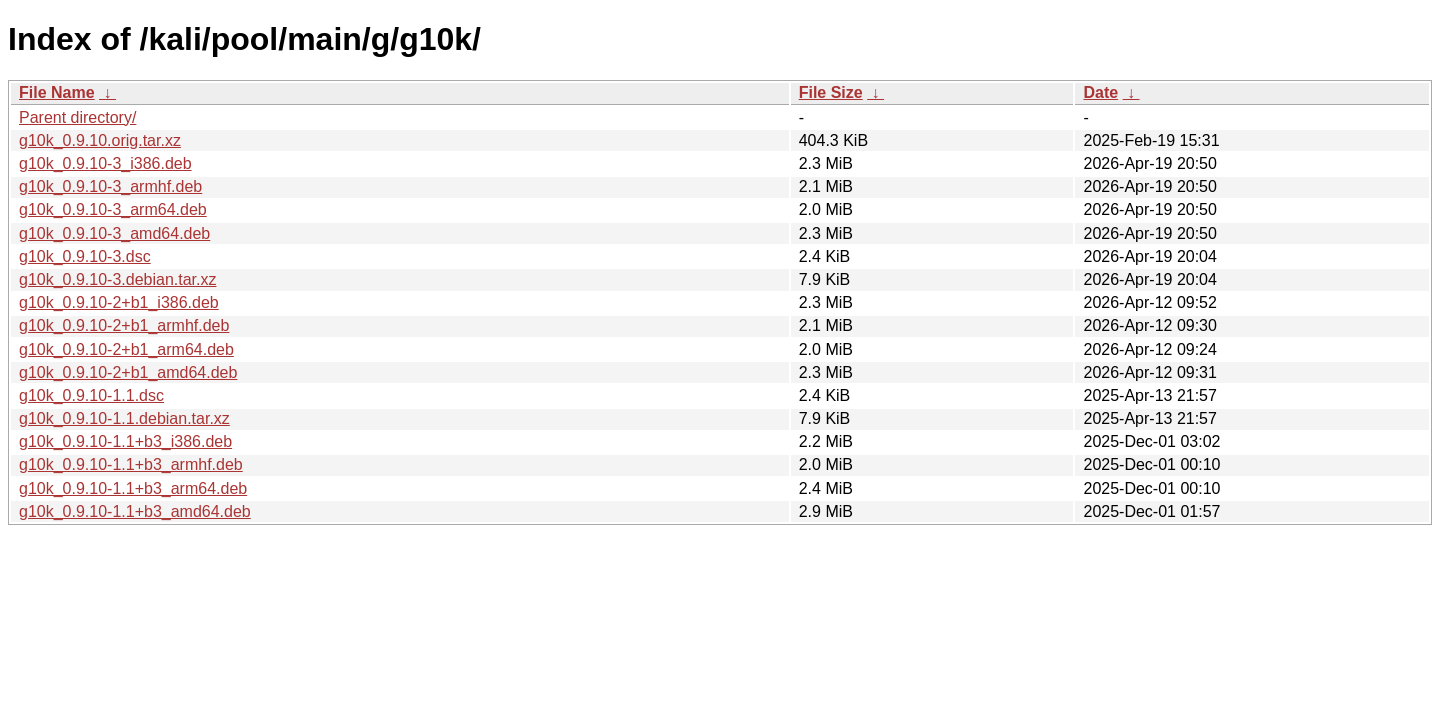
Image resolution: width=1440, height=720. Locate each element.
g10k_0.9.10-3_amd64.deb (114, 233)
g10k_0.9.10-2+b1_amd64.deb (128, 372)
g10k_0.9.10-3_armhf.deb (110, 186)
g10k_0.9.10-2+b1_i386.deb (119, 302)
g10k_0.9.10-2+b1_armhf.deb (124, 325)
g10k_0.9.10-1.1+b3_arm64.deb (133, 488)
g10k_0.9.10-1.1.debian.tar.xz (124, 418)
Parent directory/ (77, 117)
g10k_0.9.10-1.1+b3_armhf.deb (131, 464)
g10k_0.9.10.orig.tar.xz (100, 140)
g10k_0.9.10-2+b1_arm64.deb (126, 349)
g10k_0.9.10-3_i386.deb (105, 163)
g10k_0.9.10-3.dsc (85, 256)
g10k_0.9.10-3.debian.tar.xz (117, 279)
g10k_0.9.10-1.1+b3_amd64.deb (135, 511)
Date (1100, 92)
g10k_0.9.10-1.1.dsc (91, 395)
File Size (831, 92)
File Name (57, 92)
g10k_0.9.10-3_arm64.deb (113, 209)
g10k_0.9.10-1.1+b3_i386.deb (125, 441)
